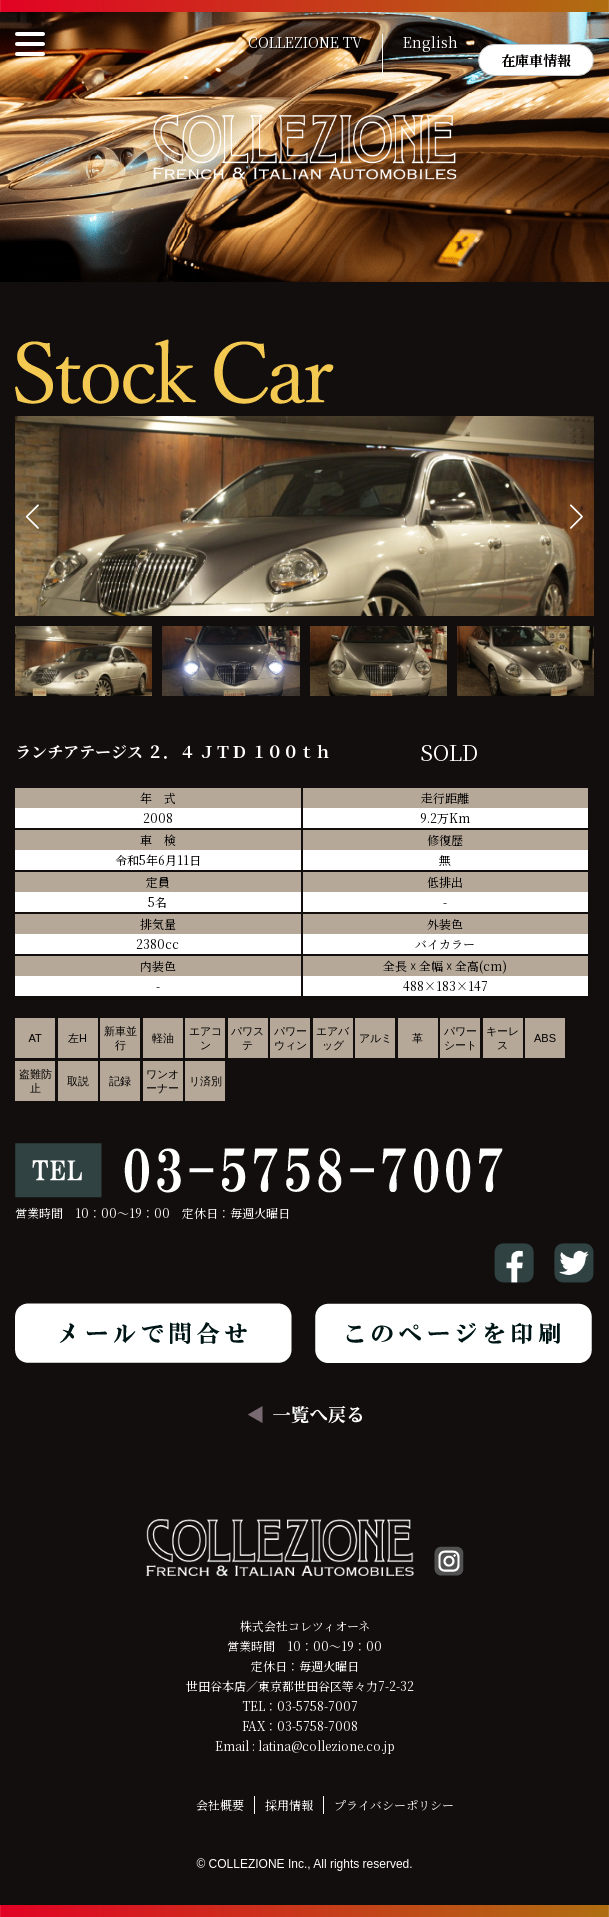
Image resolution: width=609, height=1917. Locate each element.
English (430, 43)
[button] (576, 516)
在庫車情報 (536, 60)
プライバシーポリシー (394, 1804)
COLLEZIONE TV (305, 43)
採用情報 (289, 1804)
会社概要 (220, 1804)
